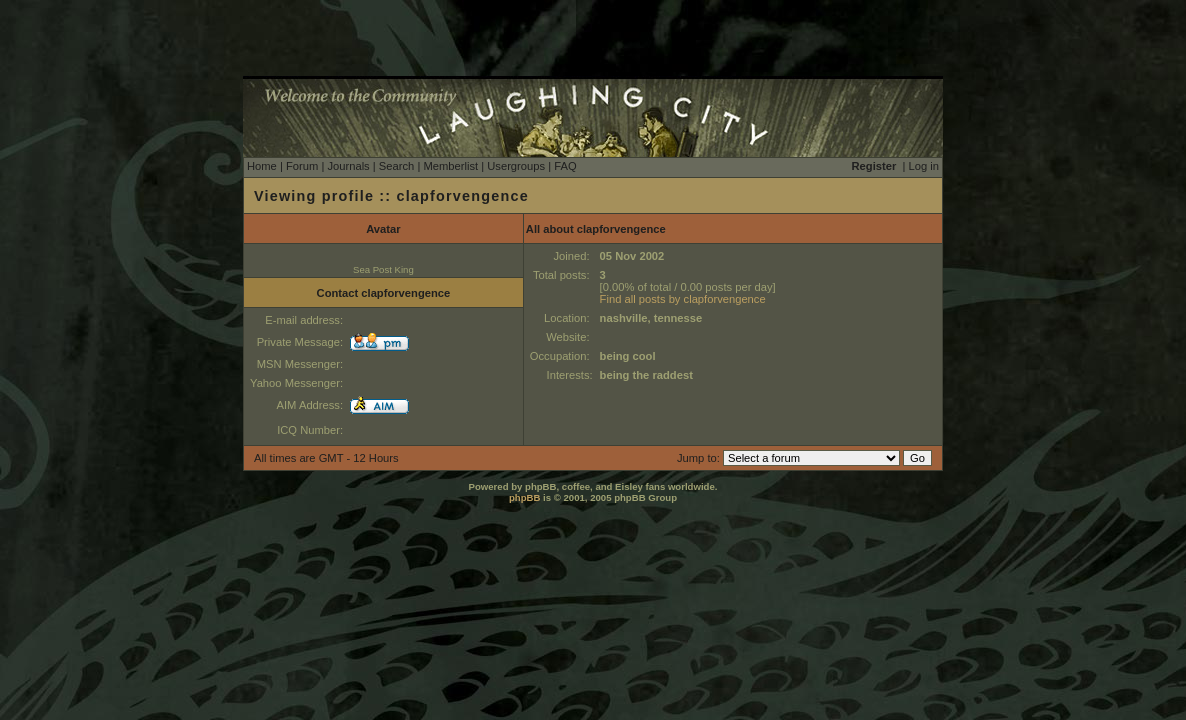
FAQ (565, 166)
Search (396, 166)
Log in (924, 166)
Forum (302, 166)
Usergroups (516, 166)
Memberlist (450, 166)
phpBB (524, 497)
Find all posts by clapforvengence (683, 299)
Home (262, 166)
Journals (348, 166)
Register (874, 166)
